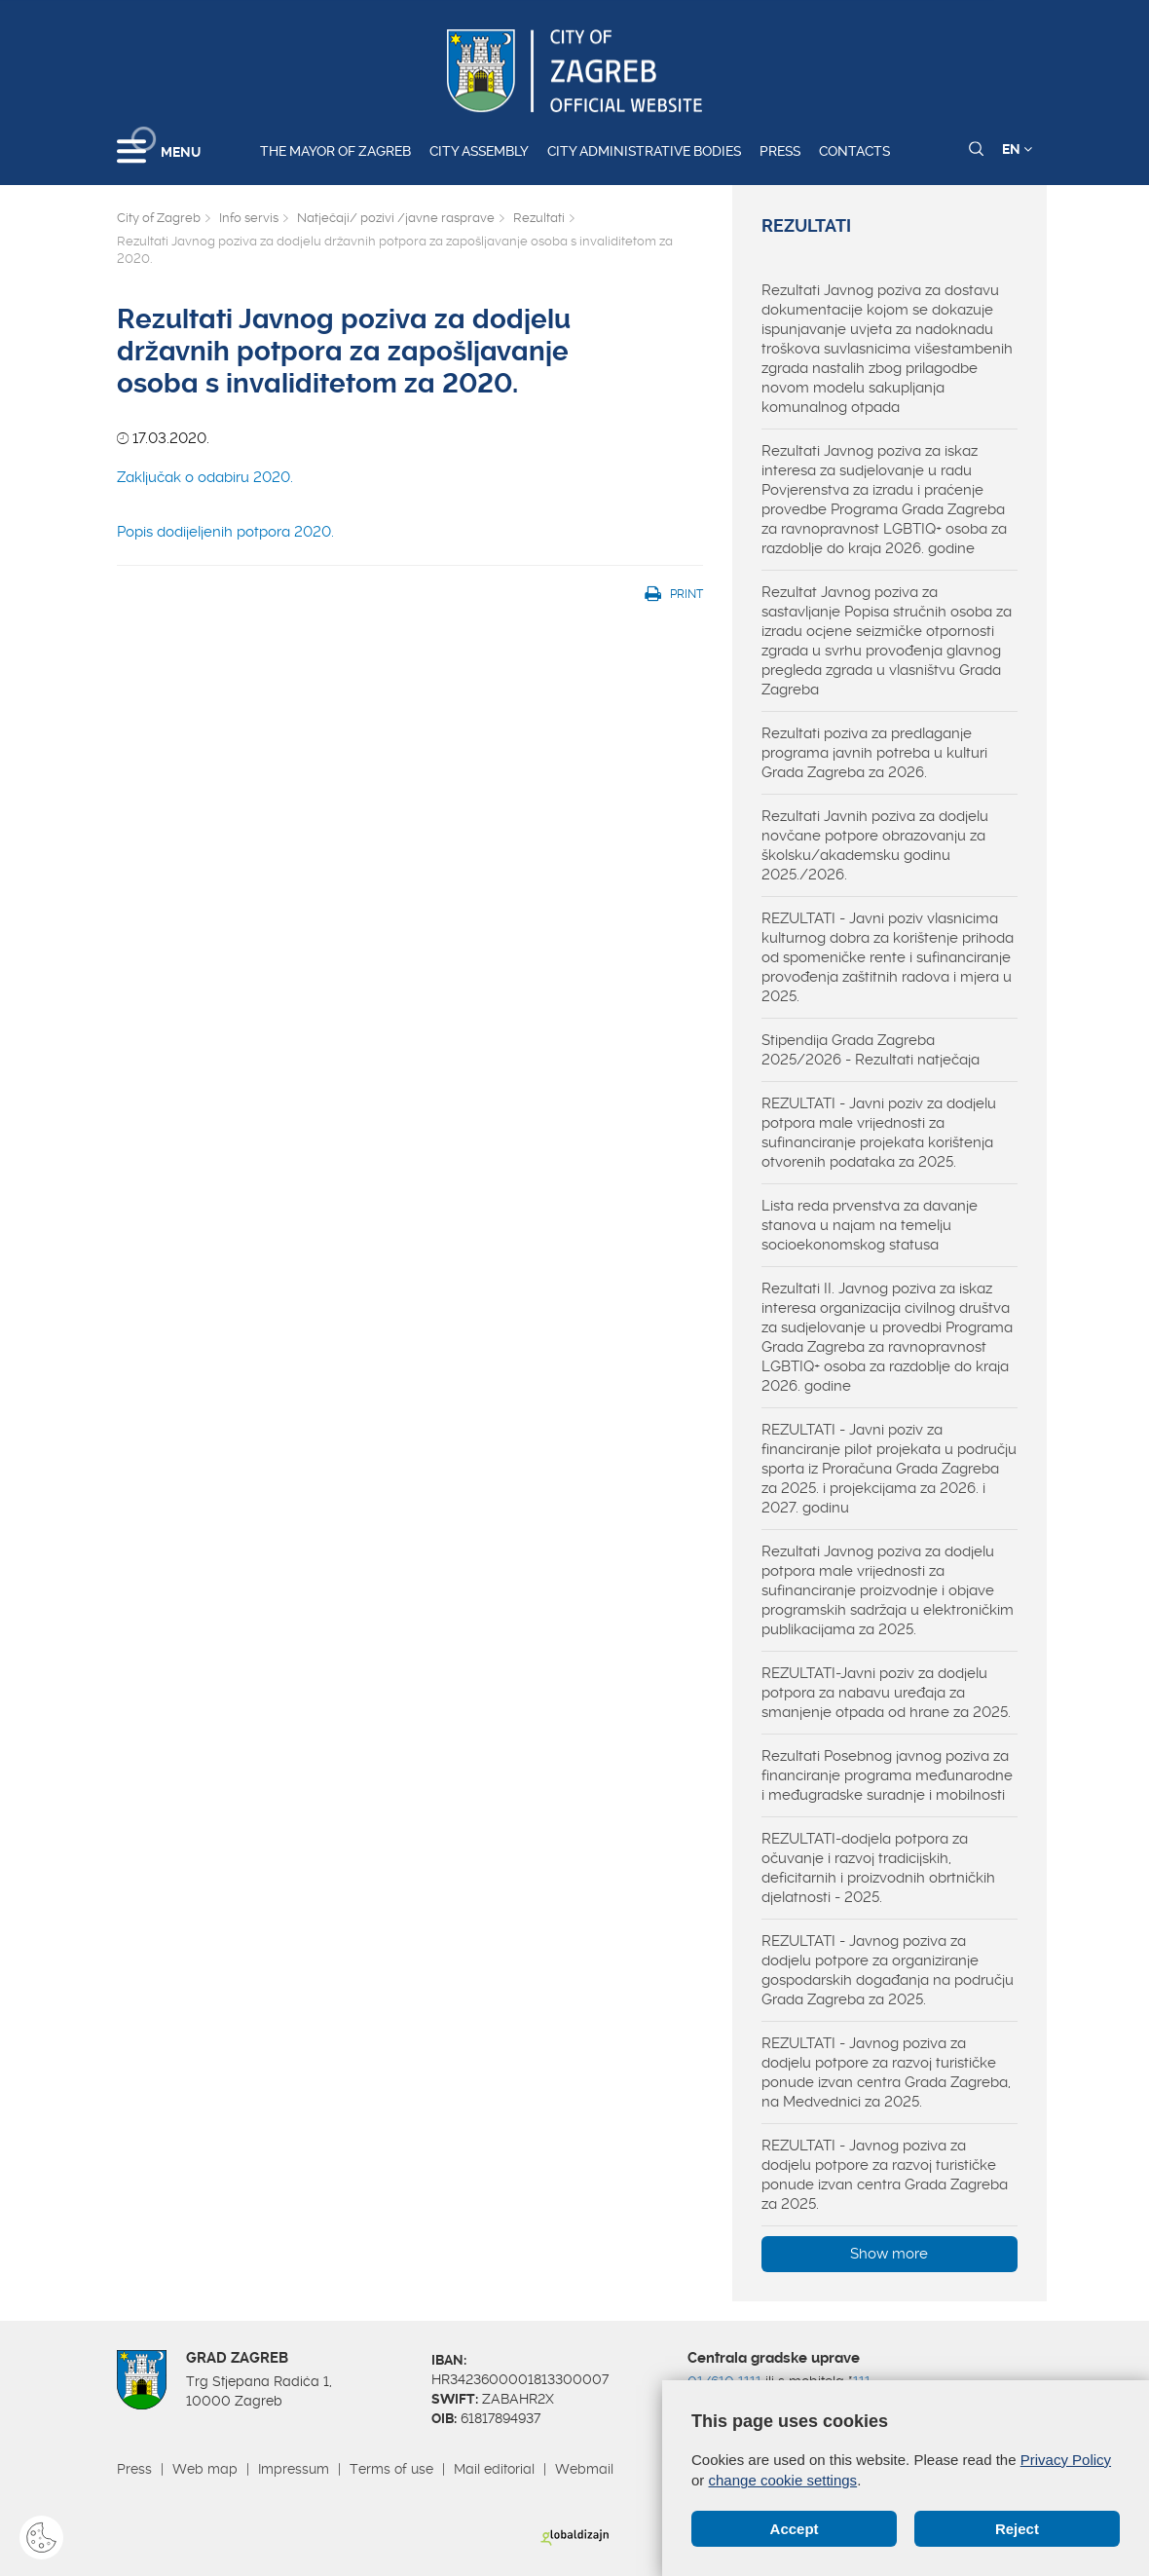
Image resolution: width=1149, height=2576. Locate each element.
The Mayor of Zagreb (335, 151)
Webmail (584, 2469)
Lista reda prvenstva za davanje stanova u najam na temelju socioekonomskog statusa (869, 1225)
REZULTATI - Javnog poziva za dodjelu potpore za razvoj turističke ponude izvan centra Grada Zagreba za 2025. (884, 2175)
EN (1017, 149)
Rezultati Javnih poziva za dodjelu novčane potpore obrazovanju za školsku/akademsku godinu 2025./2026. (874, 845)
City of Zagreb (159, 217)
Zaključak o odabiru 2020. (205, 477)
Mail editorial (494, 2469)
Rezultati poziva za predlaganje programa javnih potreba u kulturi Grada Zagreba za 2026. (874, 753)
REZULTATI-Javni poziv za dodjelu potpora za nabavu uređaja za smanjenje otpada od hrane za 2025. (886, 1692)
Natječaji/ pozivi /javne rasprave (396, 217)
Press (780, 151)
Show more (889, 2253)
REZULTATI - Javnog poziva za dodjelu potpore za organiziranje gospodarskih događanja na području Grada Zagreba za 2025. (887, 1970)
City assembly (479, 151)
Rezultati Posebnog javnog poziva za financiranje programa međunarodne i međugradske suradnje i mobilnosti (887, 1775)
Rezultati (539, 217)
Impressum (293, 2469)
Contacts (854, 151)
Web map (205, 2469)
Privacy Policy (1065, 2459)
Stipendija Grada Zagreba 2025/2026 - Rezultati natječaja (870, 1049)
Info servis (248, 217)
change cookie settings (783, 2480)
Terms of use (391, 2469)
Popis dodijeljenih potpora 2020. (225, 532)
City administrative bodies (644, 151)
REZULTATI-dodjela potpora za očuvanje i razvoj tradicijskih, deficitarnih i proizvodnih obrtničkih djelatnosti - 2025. (878, 1868)
